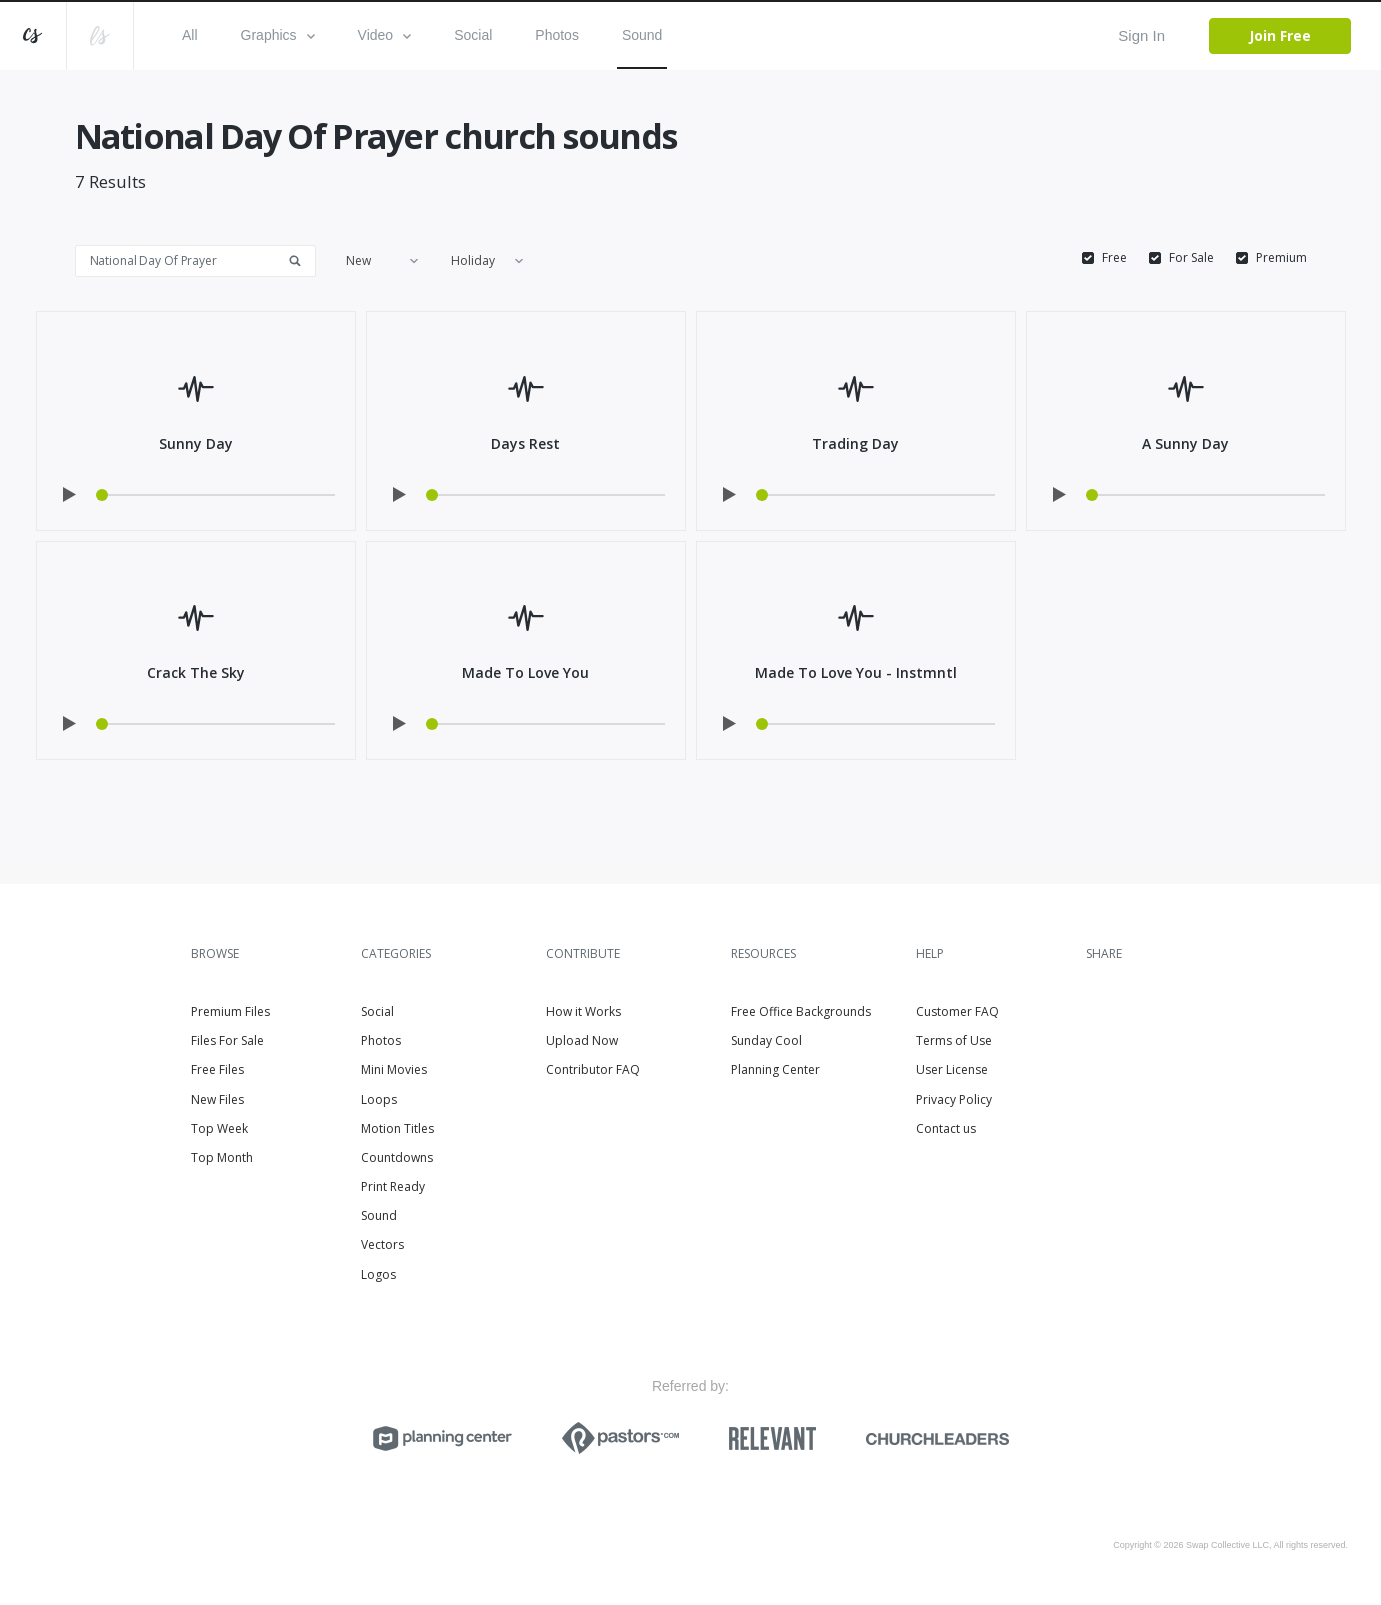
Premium (1281, 258)
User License (952, 1069)
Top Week (219, 1128)
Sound (642, 35)
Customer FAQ (957, 1011)
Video (385, 35)
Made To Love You (525, 672)
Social (473, 35)
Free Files (217, 1069)
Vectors (382, 1244)
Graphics (278, 35)
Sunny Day (196, 443)
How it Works (583, 1011)
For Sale (1191, 258)
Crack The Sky (196, 672)
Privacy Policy (954, 1099)
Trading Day (855, 443)
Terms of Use (954, 1040)
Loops (379, 1099)
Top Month (222, 1157)
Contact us (946, 1128)
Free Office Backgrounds (801, 1011)
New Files (217, 1099)
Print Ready (393, 1186)
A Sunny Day (1185, 443)
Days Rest (525, 443)
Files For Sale (227, 1040)
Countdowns (397, 1157)
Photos (557, 35)
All (190, 35)
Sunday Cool (766, 1040)
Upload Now (582, 1040)
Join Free (1280, 35)
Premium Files (230, 1011)
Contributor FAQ (593, 1069)
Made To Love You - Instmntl (856, 672)
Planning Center (775, 1069)
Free (1114, 258)
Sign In (1141, 35)
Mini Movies (394, 1069)
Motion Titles (397, 1128)
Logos (378, 1274)
